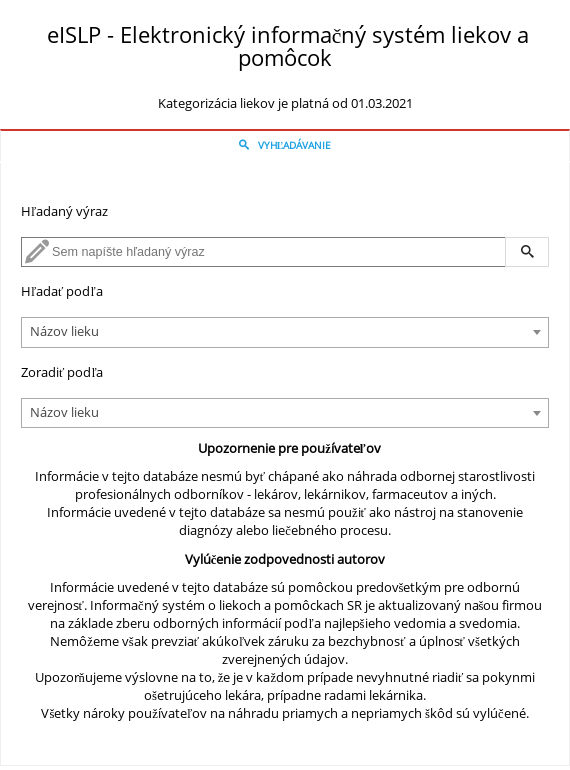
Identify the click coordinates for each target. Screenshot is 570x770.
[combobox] (285, 332)
